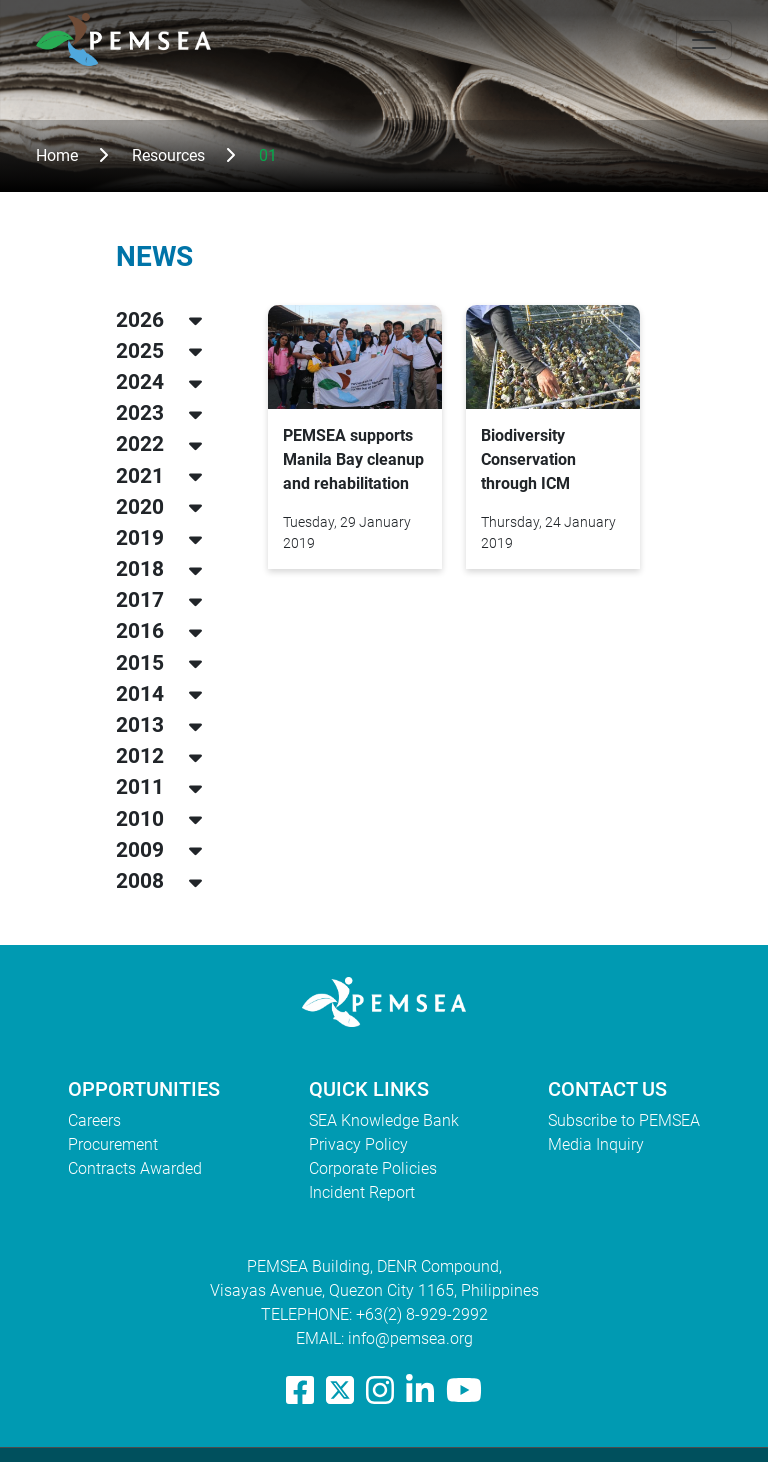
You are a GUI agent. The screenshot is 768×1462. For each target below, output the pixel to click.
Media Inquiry (596, 1144)
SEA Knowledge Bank (384, 1120)
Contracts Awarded (135, 1168)
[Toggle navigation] (704, 40)
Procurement (113, 1144)
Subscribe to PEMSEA (624, 1120)
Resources (168, 155)
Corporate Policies (373, 1168)
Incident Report (362, 1192)
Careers (94, 1120)
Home (57, 155)
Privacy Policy (358, 1144)
